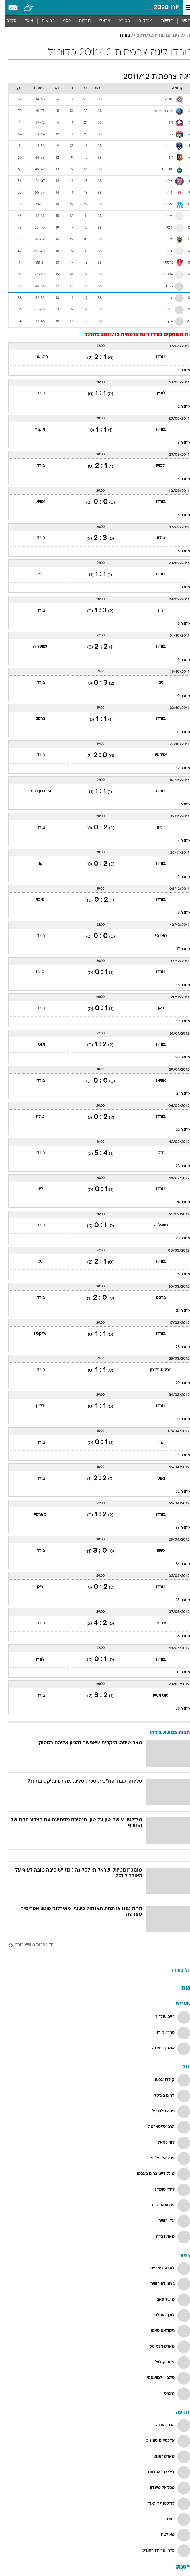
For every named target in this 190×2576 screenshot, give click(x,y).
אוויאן (34, 502)
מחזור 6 (178, 551)
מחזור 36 (177, 1636)
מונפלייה (35, 647)
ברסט (35, 719)
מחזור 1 (179, 370)
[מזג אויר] (23, 7)
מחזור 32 (177, 1491)
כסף (61, 21)
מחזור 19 (178, 1021)
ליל (34, 574)
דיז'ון (155, 827)
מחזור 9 (178, 660)
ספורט (119, 21)
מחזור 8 (178, 623)
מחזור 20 (177, 1057)
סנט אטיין (34, 357)
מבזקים (140, 21)
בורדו (119, 35)
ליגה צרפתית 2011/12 (152, 35)
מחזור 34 (177, 1564)
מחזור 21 (178, 1093)
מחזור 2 (178, 406)
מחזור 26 (177, 1274)
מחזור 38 (177, 1708)
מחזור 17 (178, 949)
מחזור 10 (178, 696)
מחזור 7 (179, 587)
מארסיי (155, 936)
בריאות (42, 21)
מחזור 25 (177, 1238)
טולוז (155, 538)
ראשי (181, 21)
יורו (184, 35)
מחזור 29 (177, 1383)
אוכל (23, 21)
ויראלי (99, 21)
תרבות (79, 21)
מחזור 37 (178, 1672)
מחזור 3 (178, 443)
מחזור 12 (178, 768)
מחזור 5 (178, 515)
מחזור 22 (177, 1130)
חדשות (162, 21)
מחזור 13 (178, 804)
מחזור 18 (178, 985)
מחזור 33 (177, 1528)
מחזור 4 (178, 479)
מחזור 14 (178, 841)
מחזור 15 (178, 877)
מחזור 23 (177, 1166)
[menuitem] (161, 21)
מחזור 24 (178, 1202)
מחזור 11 (178, 732)
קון (34, 864)
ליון (155, 610)
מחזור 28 (177, 1347)
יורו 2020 (160, 8)
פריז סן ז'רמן (35, 791)
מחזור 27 (178, 1310)
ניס (155, 683)
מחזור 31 (178, 1455)
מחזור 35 (177, 1600)
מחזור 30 (177, 1419)
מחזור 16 (178, 913)
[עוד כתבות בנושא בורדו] (95, 1945)
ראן (155, 1008)
